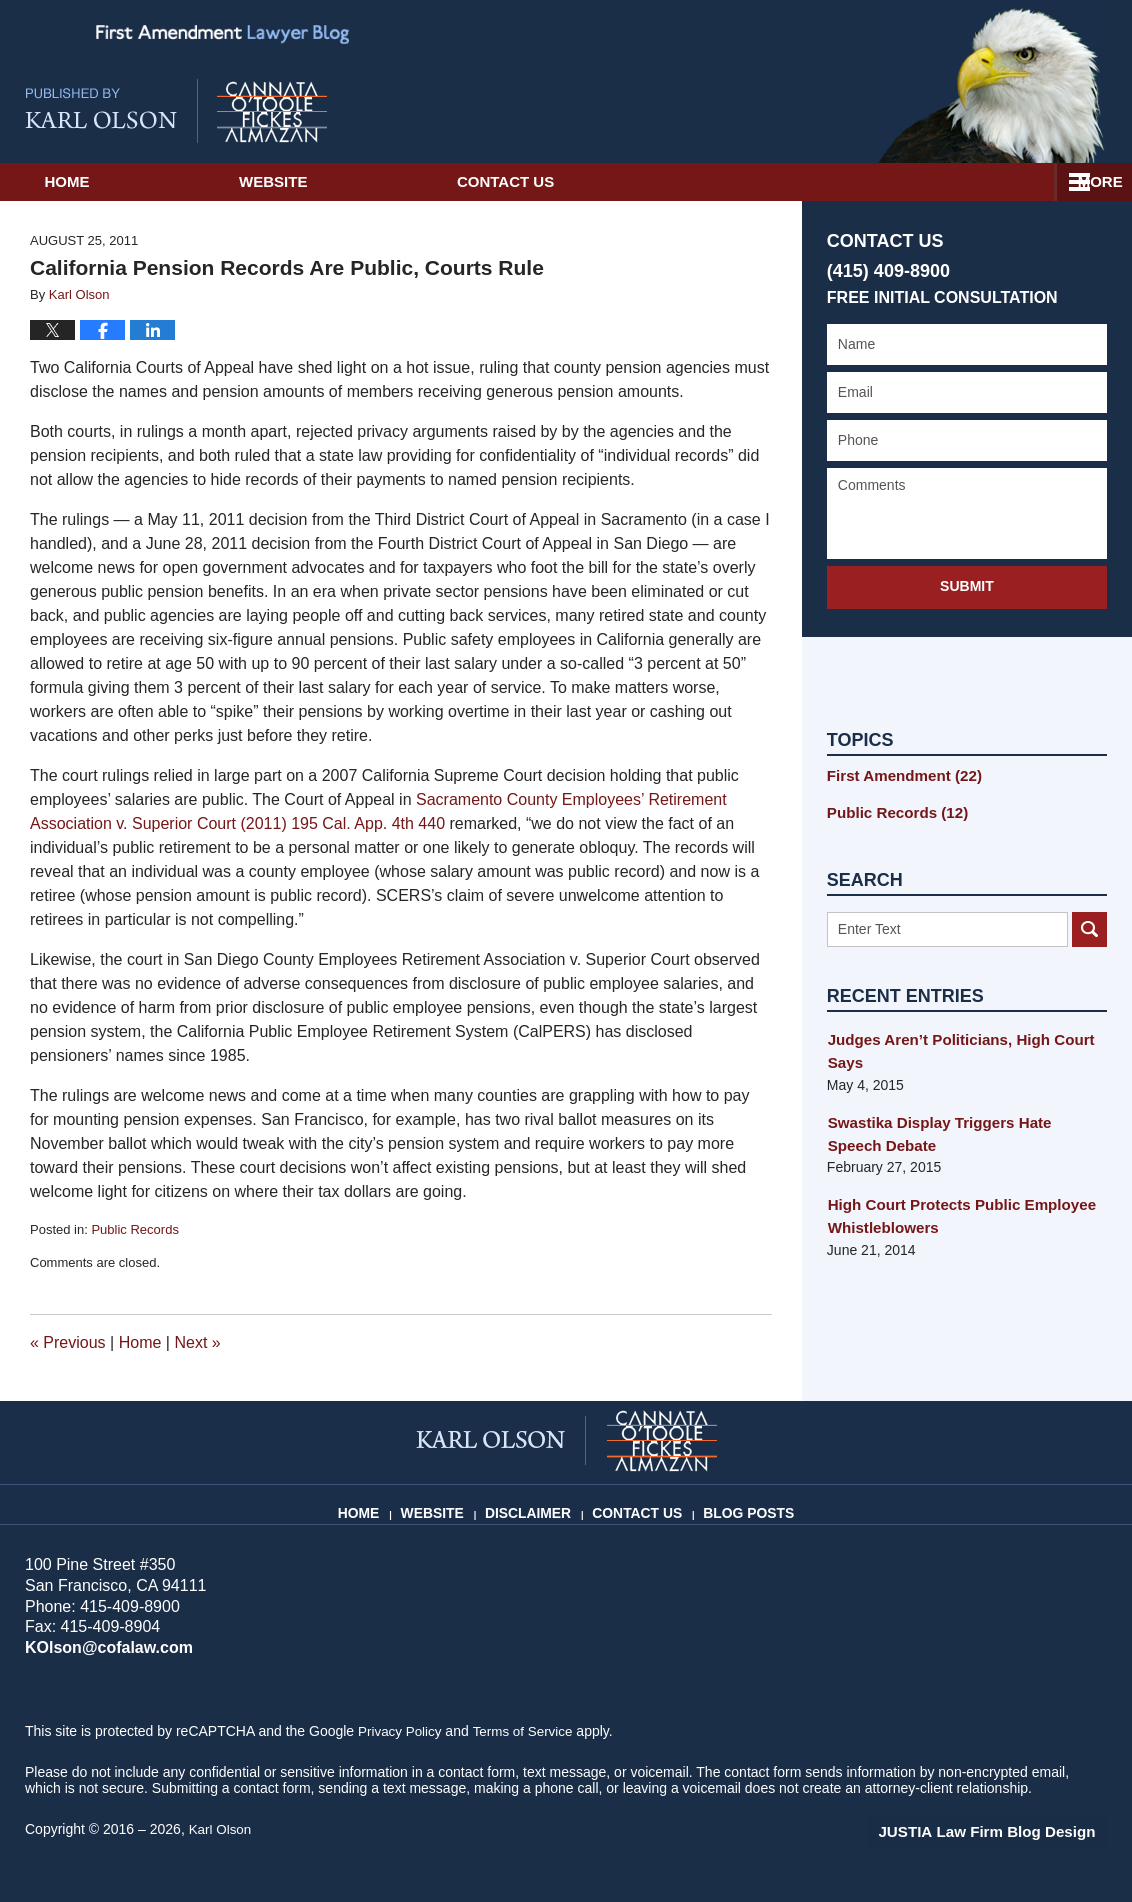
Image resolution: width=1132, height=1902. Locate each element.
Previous (68, 1342)
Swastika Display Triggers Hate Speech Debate (959, 1128)
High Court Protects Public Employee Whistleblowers (953, 1209)
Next (197, 1342)
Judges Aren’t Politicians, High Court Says (952, 1047)
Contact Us (686, 181)
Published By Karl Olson (992, 81)
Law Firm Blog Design (1011, 1831)
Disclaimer (536, 1505)
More (1087, 181)
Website (394, 181)
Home (127, 181)
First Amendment (898, 775)
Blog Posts (745, 1505)
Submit (967, 586)
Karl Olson (221, 1829)
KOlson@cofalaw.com (103, 1647)
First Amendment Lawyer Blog (176, 111)
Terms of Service (528, 1731)
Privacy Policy (401, 1731)
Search (1089, 925)
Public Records (134, 1229)
